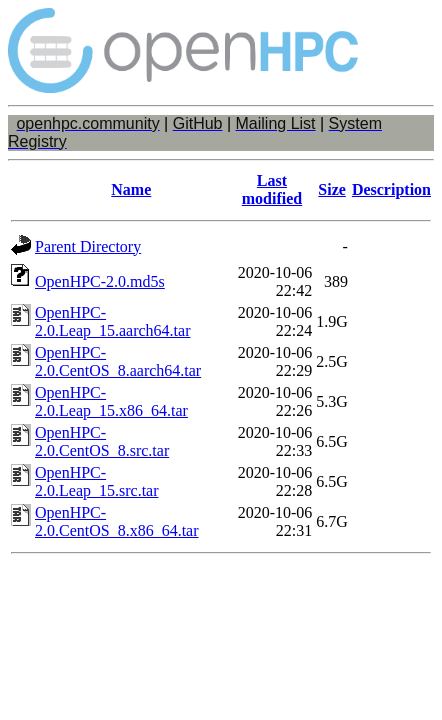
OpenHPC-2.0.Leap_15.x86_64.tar (111, 401)
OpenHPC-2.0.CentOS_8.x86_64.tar (117, 521)
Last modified (272, 189)
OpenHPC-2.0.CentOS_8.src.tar (102, 441)
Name (131, 189)
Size (332, 189)
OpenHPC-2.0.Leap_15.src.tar (97, 481)
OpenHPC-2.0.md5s (100, 281)
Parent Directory (88, 246)
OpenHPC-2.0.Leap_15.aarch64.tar (112, 321)
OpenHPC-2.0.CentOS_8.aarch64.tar (118, 361)
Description (391, 189)
